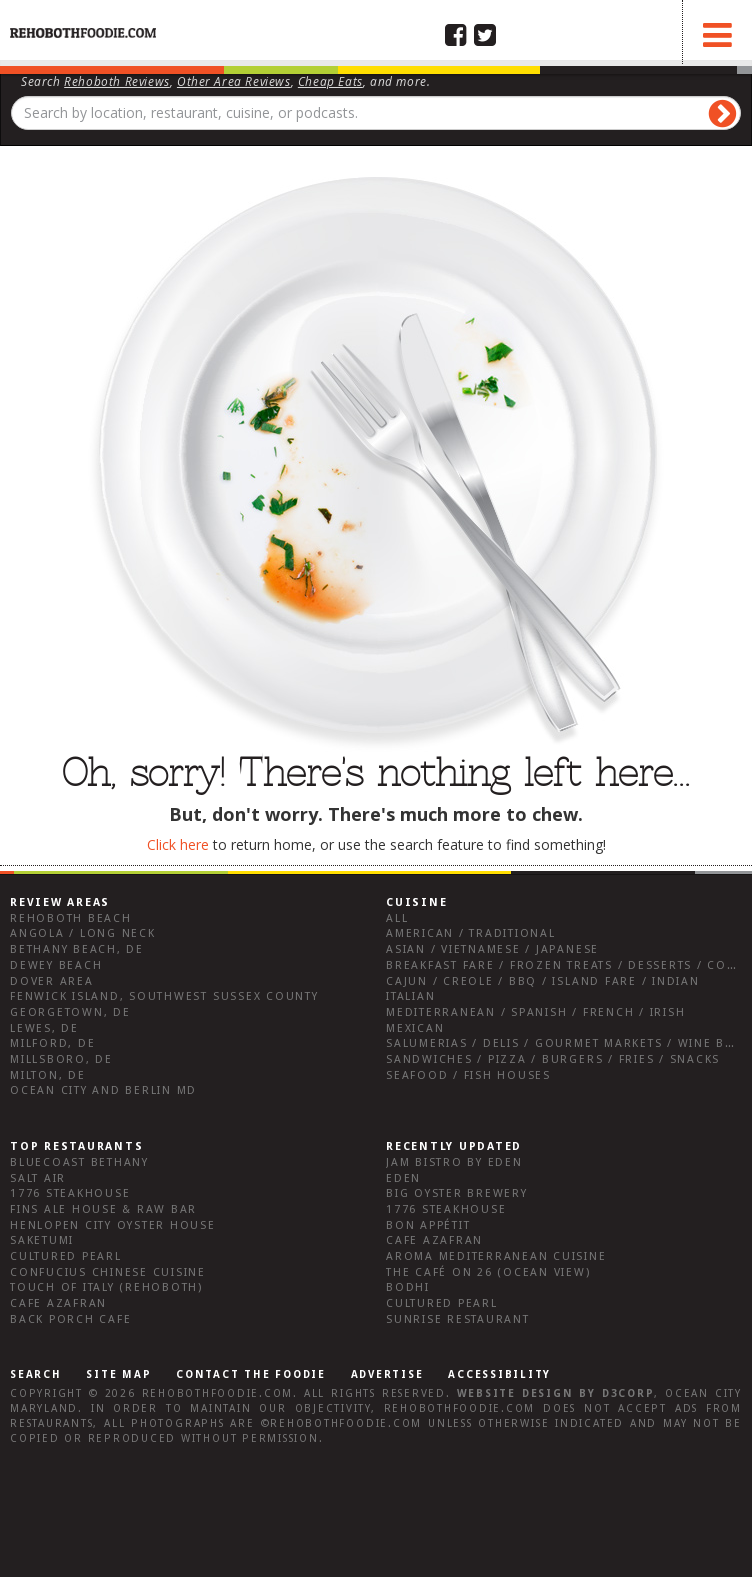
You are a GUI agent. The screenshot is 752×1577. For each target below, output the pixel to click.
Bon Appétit (428, 1225)
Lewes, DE (44, 1028)
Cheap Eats (330, 81)
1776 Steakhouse (70, 1193)
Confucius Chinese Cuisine (108, 1272)
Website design (515, 1393)
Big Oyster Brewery (457, 1193)
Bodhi (408, 1287)
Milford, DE (52, 1043)
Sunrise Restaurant (458, 1319)
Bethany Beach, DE (77, 949)
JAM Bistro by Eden (454, 1162)
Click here (178, 844)
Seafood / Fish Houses (468, 1075)
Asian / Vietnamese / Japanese (492, 949)
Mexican (415, 1028)
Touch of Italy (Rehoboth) (106, 1287)
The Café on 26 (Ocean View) (488, 1272)
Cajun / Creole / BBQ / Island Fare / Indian (543, 981)
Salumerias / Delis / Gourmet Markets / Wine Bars (568, 1043)
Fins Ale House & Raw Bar (103, 1209)
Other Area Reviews (234, 81)
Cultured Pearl (66, 1256)
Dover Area (52, 981)
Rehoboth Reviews (117, 81)
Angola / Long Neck (83, 933)
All (397, 918)
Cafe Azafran (58, 1303)
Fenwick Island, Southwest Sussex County (164, 996)
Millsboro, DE (61, 1059)
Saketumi (42, 1240)
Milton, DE (48, 1075)
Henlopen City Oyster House (113, 1225)
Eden (403, 1178)
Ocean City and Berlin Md (103, 1090)
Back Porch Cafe (70, 1319)
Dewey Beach (56, 965)
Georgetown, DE (70, 1012)
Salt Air (38, 1178)
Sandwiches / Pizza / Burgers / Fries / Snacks (553, 1059)
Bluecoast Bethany (79, 1162)
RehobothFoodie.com (218, 1393)
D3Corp (628, 1393)
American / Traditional (471, 933)
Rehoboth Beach (71, 918)
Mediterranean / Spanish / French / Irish (535, 1012)
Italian (410, 996)
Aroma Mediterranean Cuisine (496, 1256)
